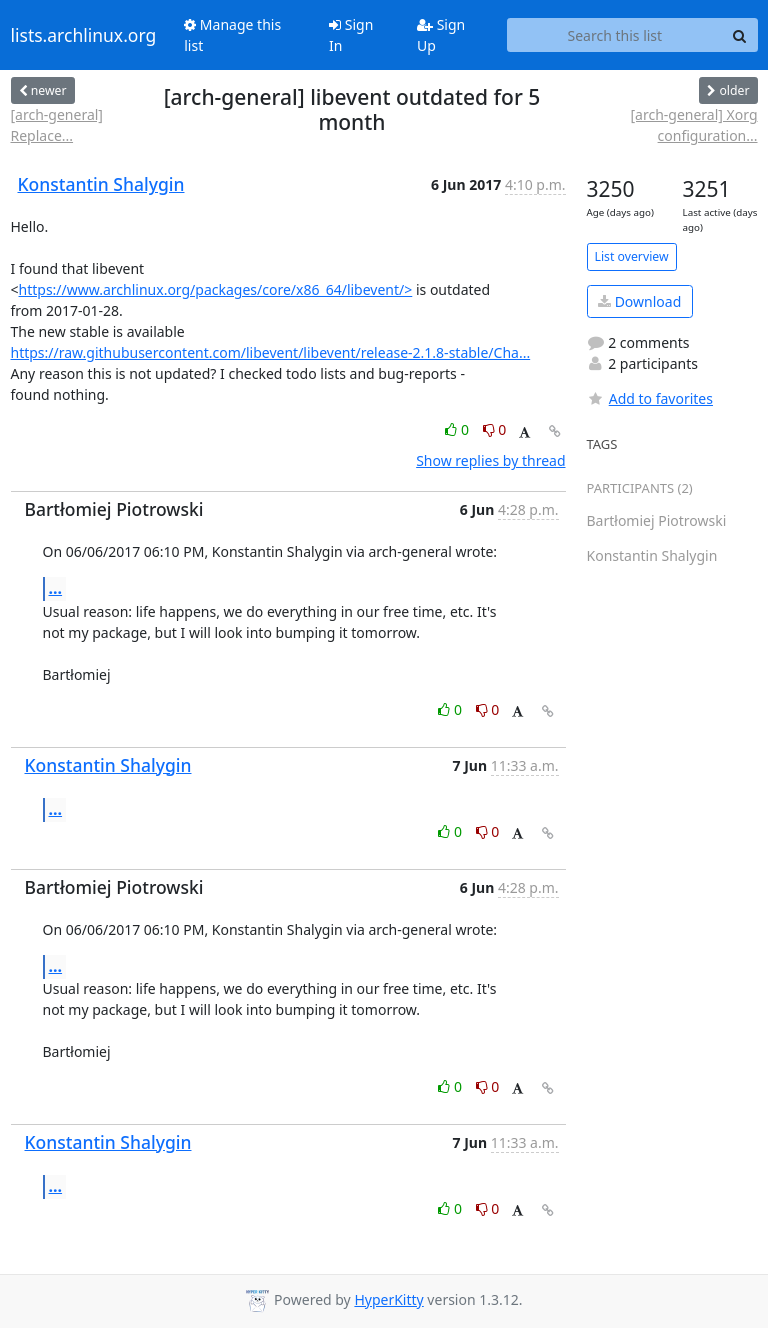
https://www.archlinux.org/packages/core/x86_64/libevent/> (216, 289)
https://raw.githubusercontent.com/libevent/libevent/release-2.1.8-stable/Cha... (271, 352)
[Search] (740, 35)
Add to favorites (650, 398)
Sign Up (441, 35)
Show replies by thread (490, 460)
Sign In (351, 35)
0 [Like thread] (458, 429)
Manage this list (232, 35)
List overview (632, 256)
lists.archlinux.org (84, 35)
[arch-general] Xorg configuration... (693, 125)
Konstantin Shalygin (101, 184)
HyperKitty (388, 1299)
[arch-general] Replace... (57, 125)
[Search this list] (614, 35)
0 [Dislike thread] (495, 429)
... (56, 588)
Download (639, 301)
